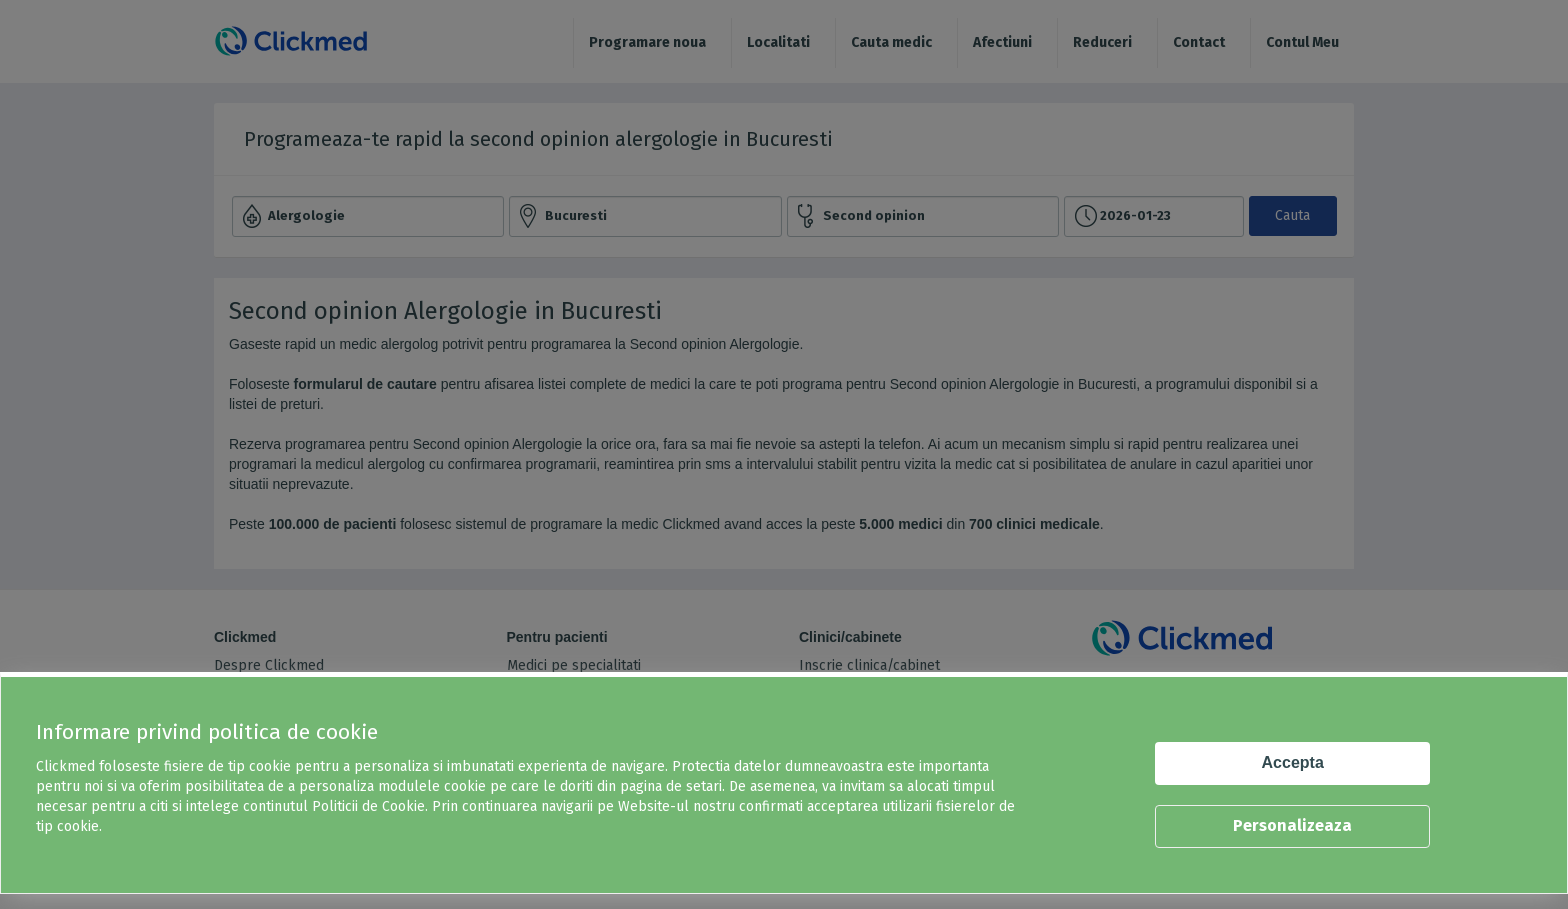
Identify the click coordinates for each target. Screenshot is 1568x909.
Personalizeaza (1292, 825)
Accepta (1293, 762)
